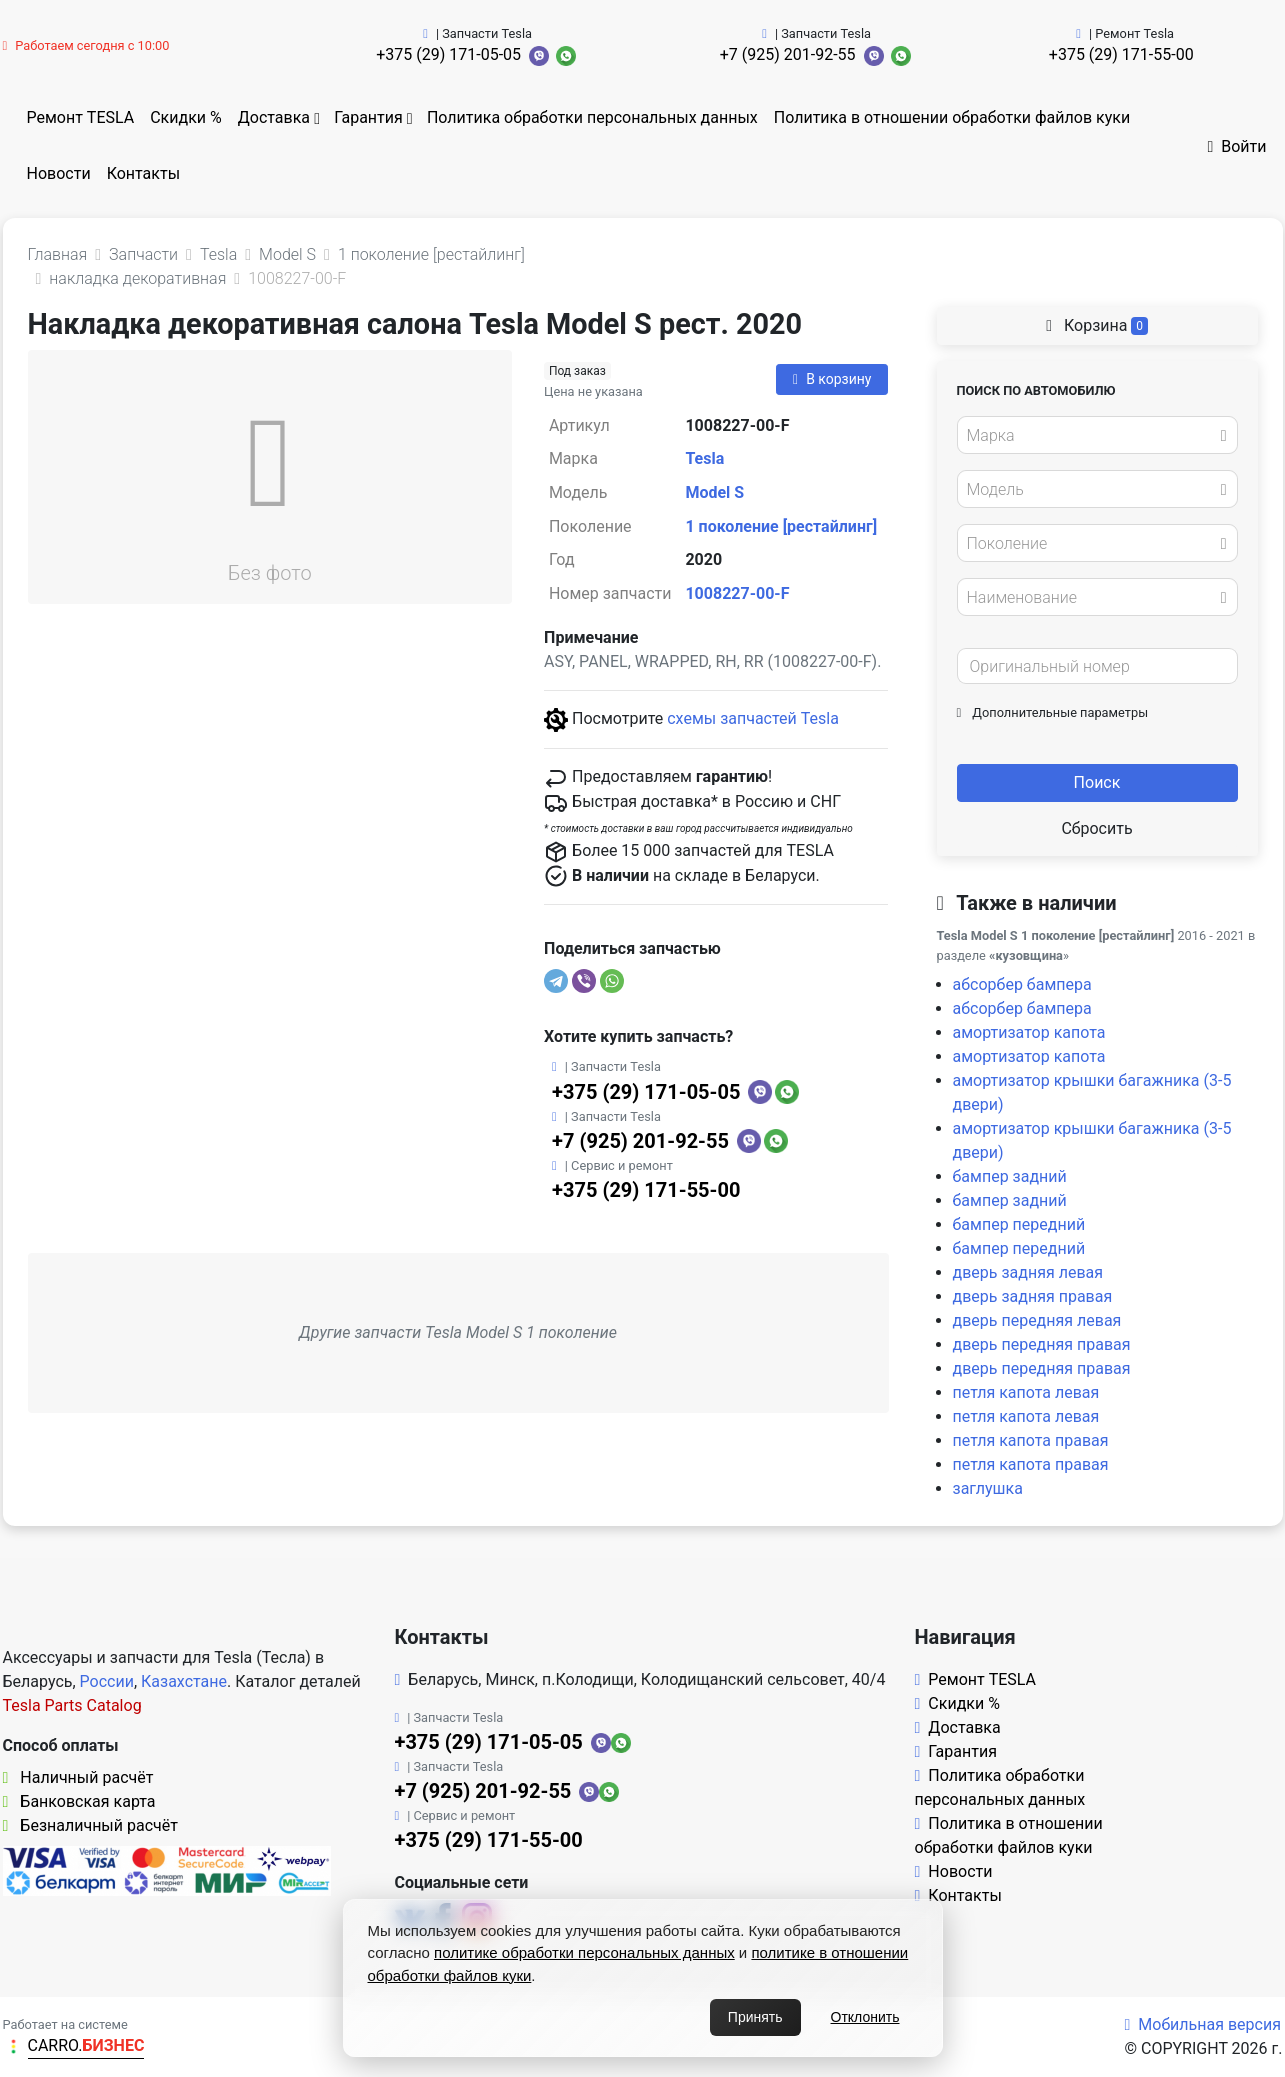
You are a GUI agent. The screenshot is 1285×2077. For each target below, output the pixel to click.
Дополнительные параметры (1053, 712)
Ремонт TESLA (81, 117)
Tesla (704, 458)
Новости (59, 173)
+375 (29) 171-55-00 (1121, 54)
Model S (714, 492)
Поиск (1097, 782)
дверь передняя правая (1042, 1344)
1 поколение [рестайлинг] (781, 526)
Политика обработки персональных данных (592, 117)
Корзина (1097, 325)
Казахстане (184, 1681)
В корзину (832, 379)
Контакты (143, 173)
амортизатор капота (1029, 1032)
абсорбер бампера (1022, 984)
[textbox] (1092, 436)
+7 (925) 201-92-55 (788, 54)
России (107, 1681)
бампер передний (1019, 1224)
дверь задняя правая (1033, 1296)
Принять (755, 2017)
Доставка (274, 117)
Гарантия (368, 117)
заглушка (988, 1488)
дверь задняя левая (1028, 1272)
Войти (1236, 146)
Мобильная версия (1202, 2024)
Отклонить (865, 2017)
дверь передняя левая (1037, 1320)
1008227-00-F (737, 593)
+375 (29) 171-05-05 (448, 54)
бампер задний (1010, 1176)
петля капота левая (1026, 1392)
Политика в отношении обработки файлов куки (952, 117)
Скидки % (186, 117)
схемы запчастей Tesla (753, 718)
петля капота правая (1031, 1440)
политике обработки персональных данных (584, 1952)
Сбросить (1096, 828)
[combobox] (1097, 435)
